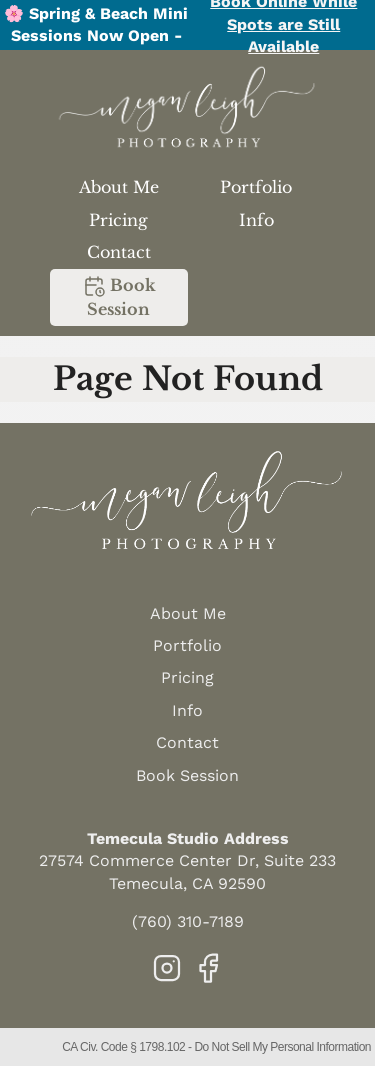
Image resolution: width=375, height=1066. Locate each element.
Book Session (119, 296)
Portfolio (256, 187)
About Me (119, 187)
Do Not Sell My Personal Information (282, 1047)
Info (256, 220)
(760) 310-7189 (188, 921)
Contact (119, 252)
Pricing (118, 220)
